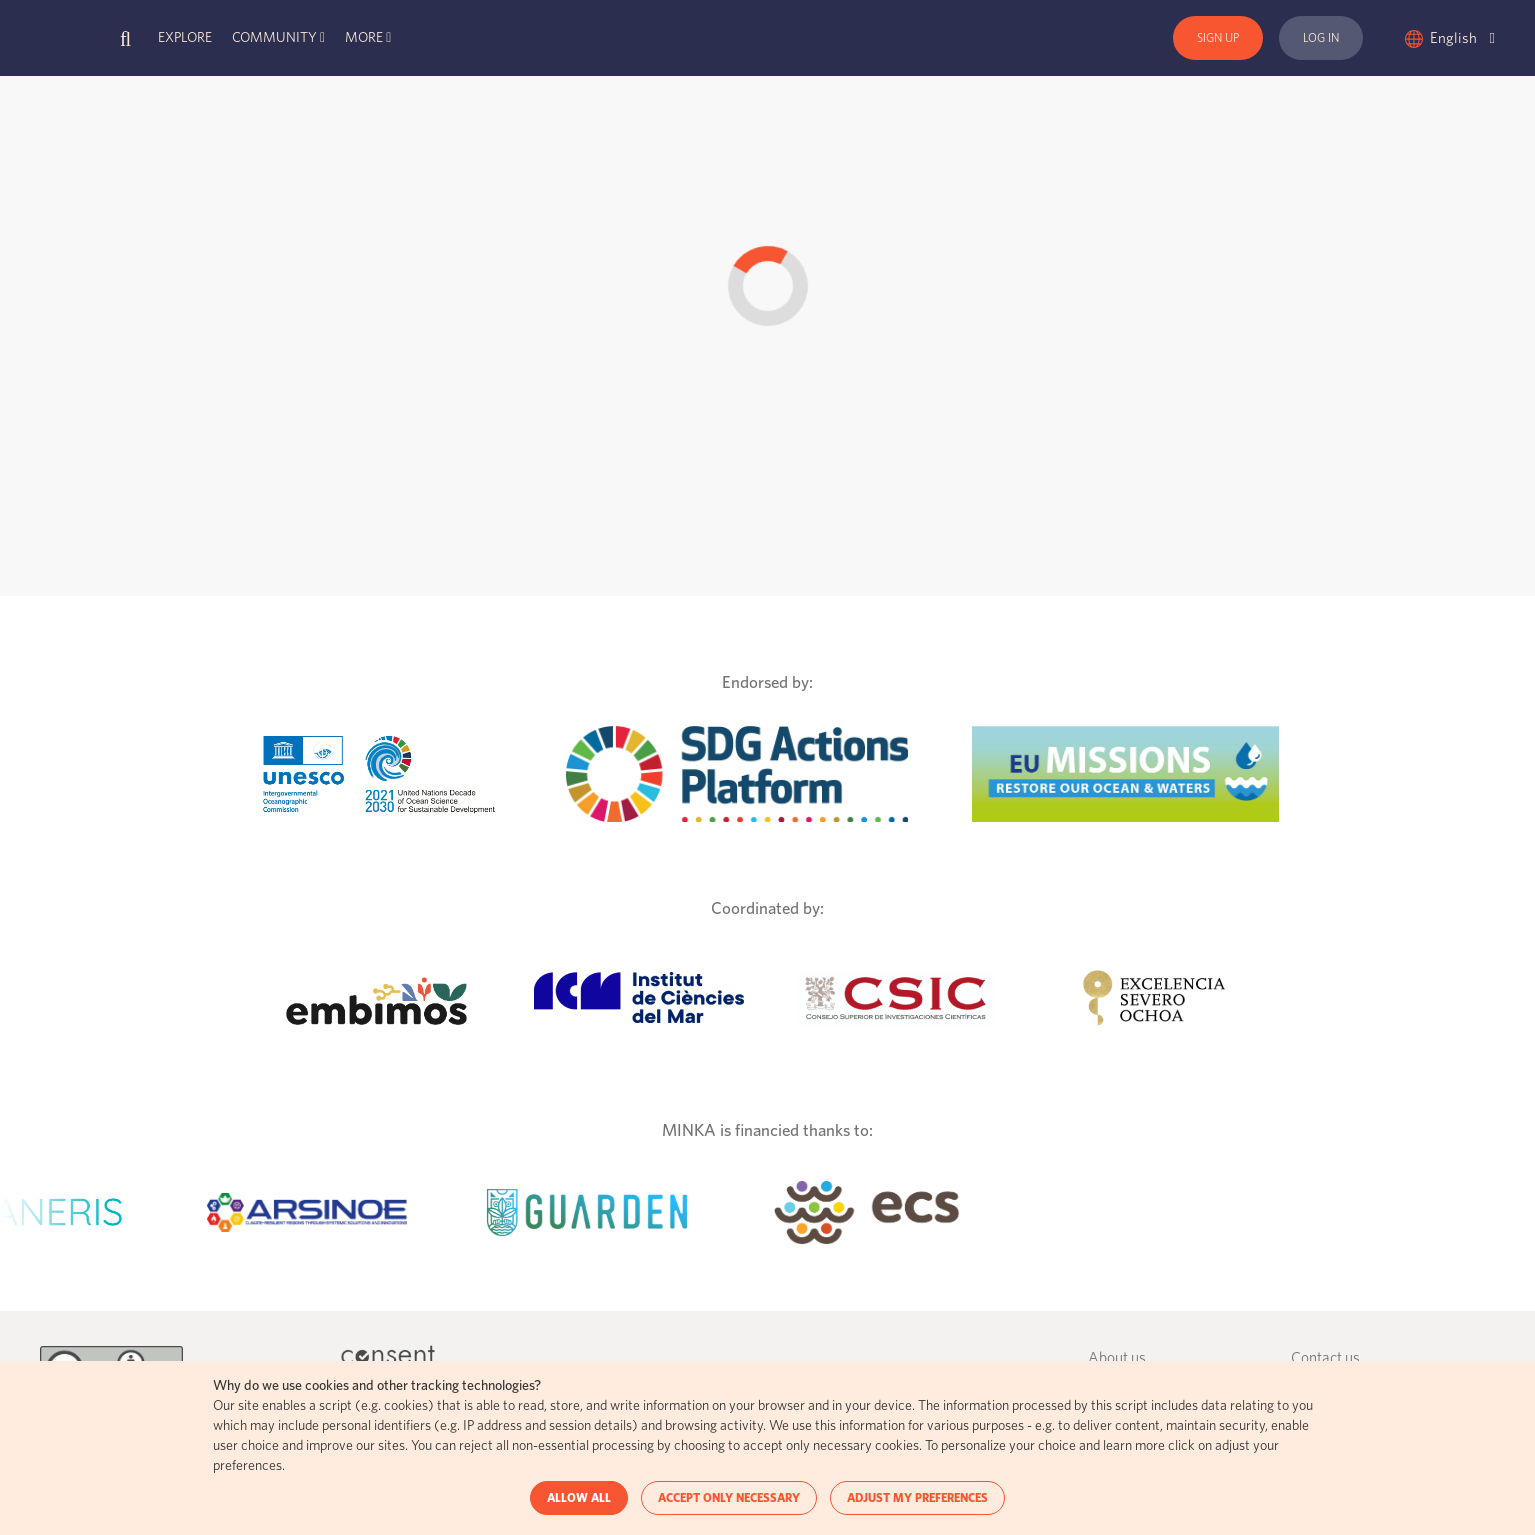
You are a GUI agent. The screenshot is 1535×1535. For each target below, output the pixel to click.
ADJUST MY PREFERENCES (917, 1498)
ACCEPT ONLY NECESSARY (729, 1498)
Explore (185, 38)
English (1462, 38)
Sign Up (1218, 38)
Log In (1321, 38)
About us (1117, 1358)
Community (274, 38)
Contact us (1325, 1358)
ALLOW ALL (579, 1498)
